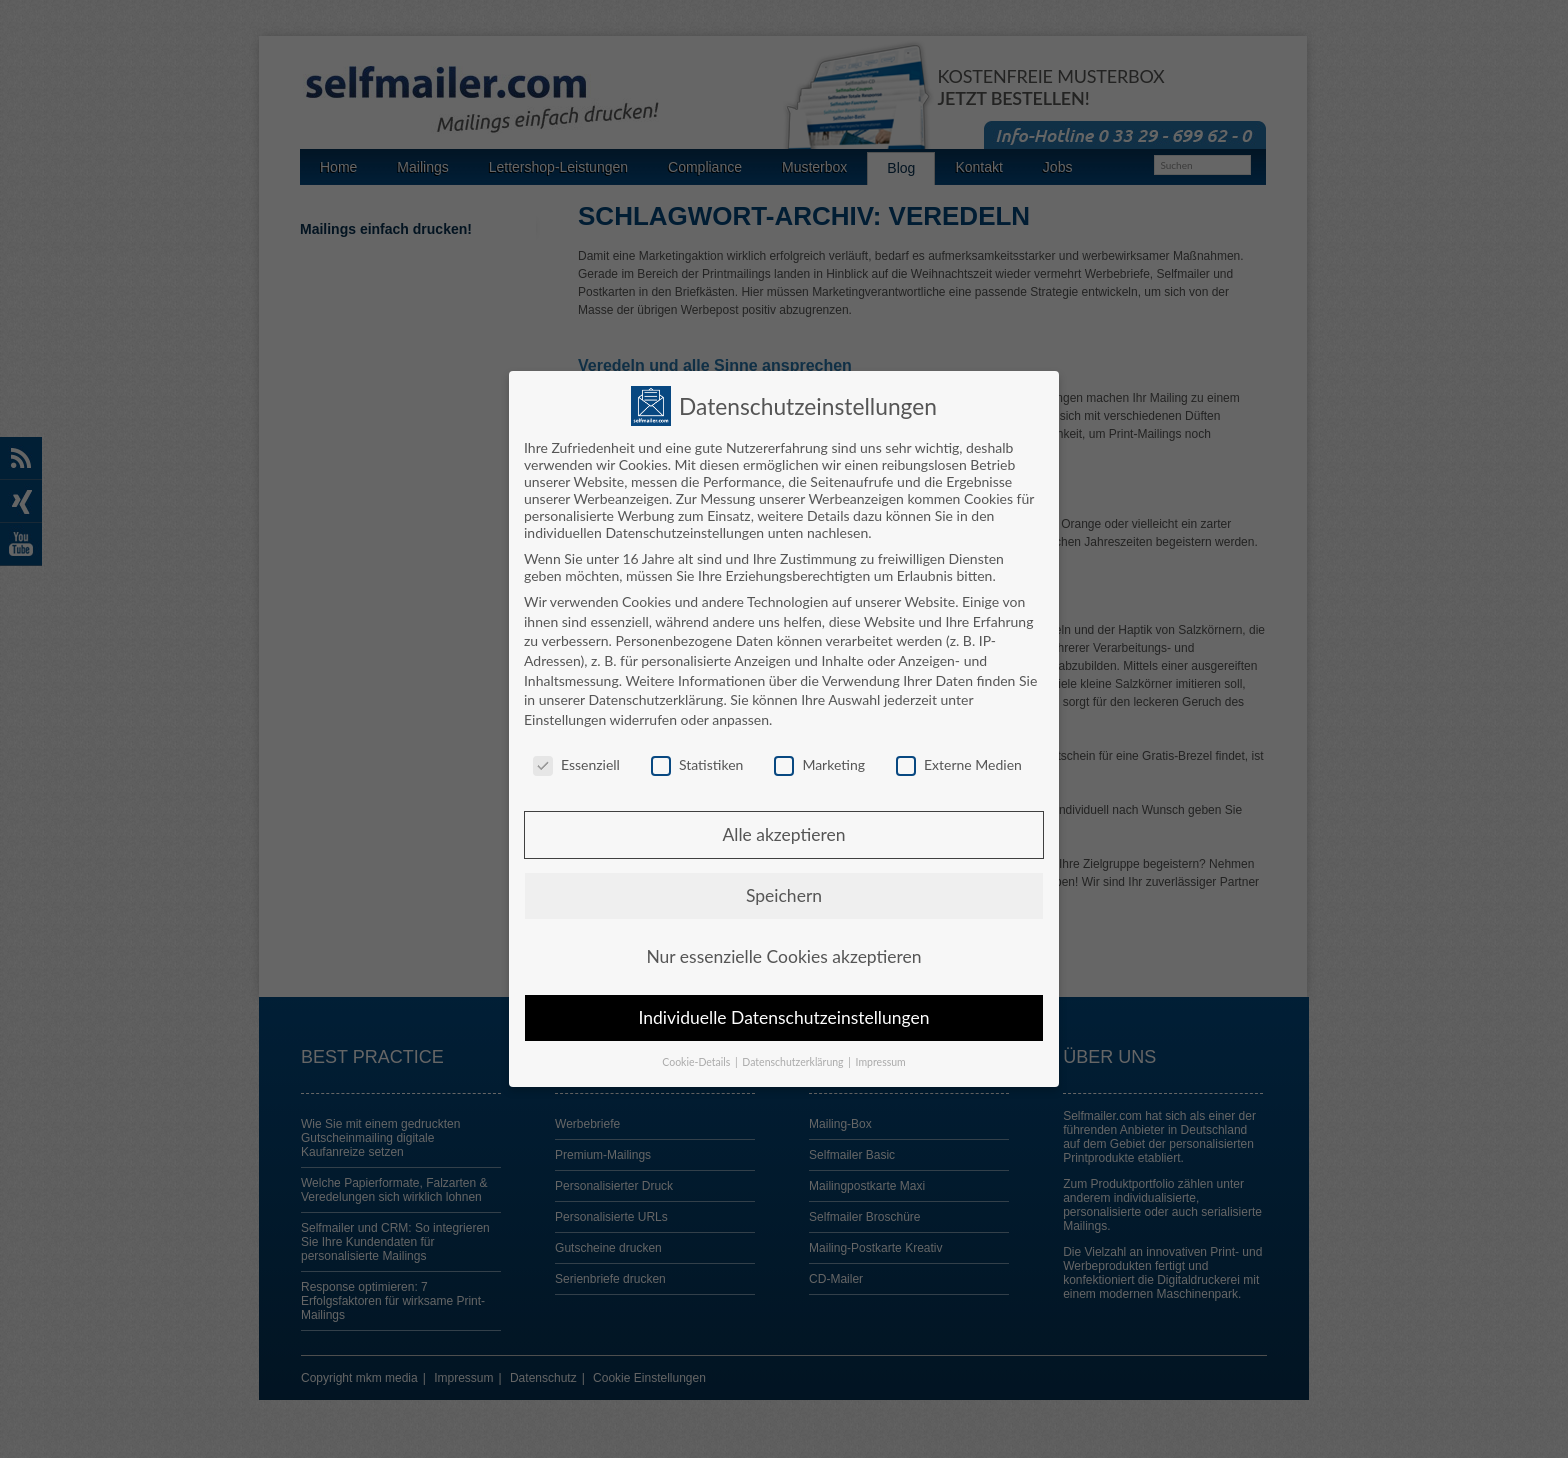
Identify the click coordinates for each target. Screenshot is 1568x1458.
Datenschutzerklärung (655, 690)
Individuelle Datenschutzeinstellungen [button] (784, 1008)
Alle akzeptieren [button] (783, 825)
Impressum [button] (881, 1053)
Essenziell (576, 754)
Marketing (819, 754)
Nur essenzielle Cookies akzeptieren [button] (783, 947)
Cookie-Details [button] (697, 1053)
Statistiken (697, 754)
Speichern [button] (784, 886)
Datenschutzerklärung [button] (794, 1053)
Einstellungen (565, 709)
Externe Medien (959, 754)
